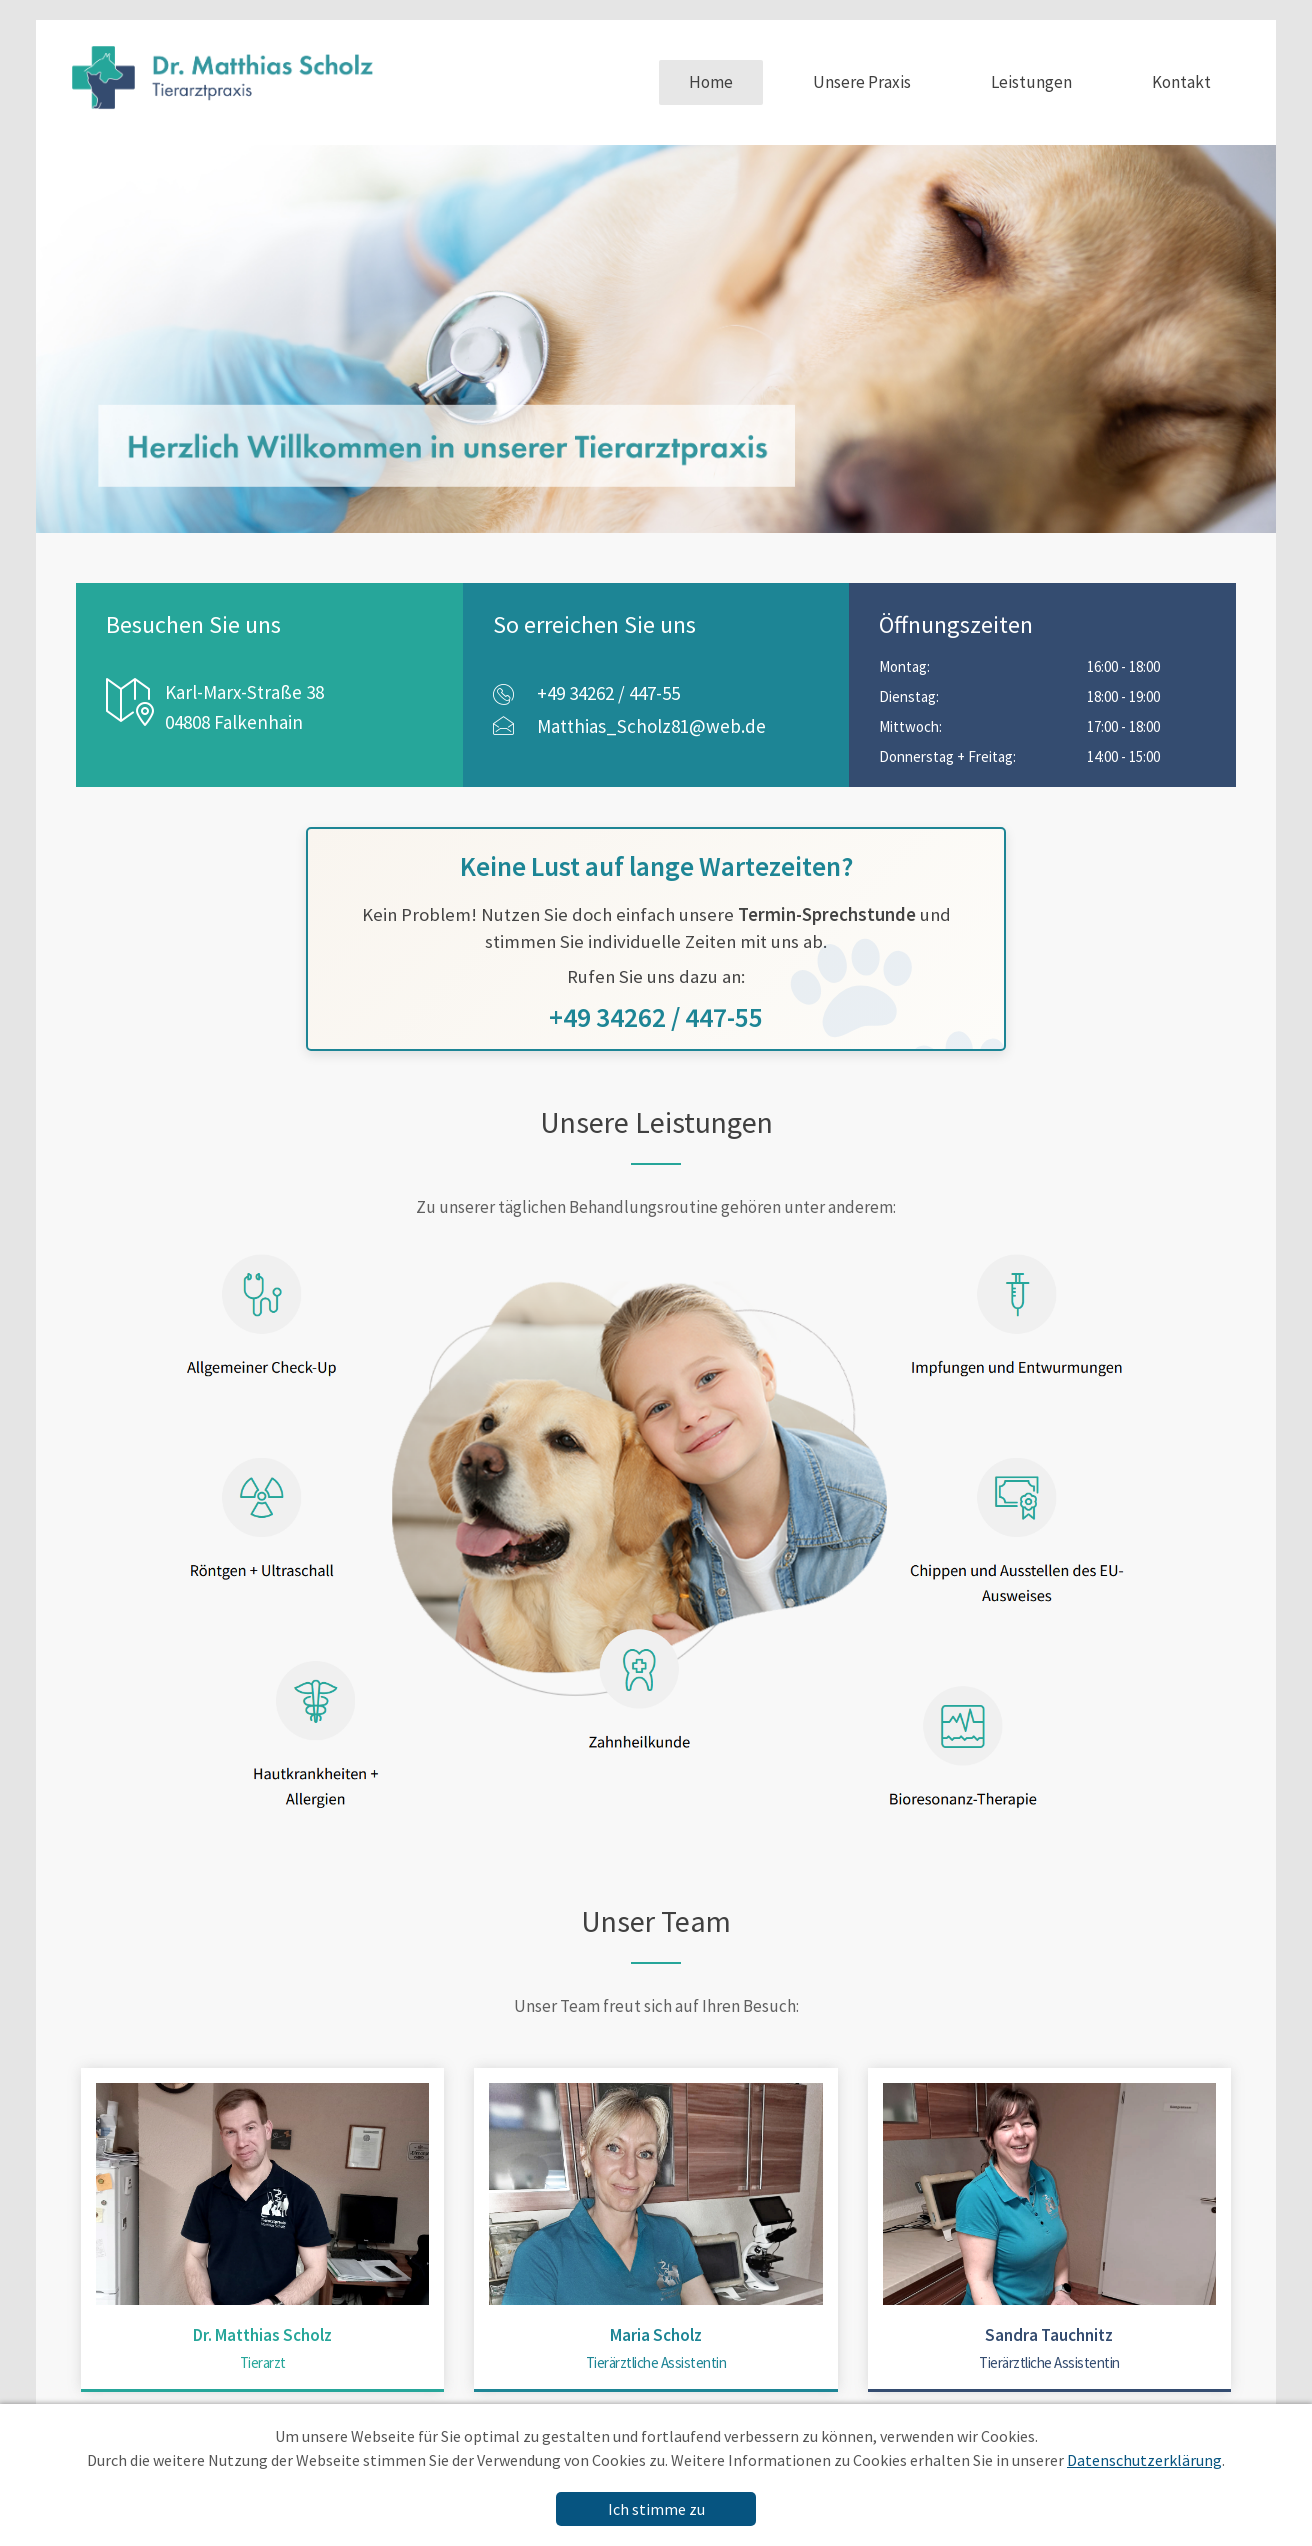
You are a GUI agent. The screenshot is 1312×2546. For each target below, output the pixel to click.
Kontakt (1181, 82)
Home (711, 82)
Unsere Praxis (862, 82)
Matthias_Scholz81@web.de (651, 726)
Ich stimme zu (656, 2509)
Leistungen (1031, 82)
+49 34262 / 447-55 (608, 693)
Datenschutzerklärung (1144, 2460)
